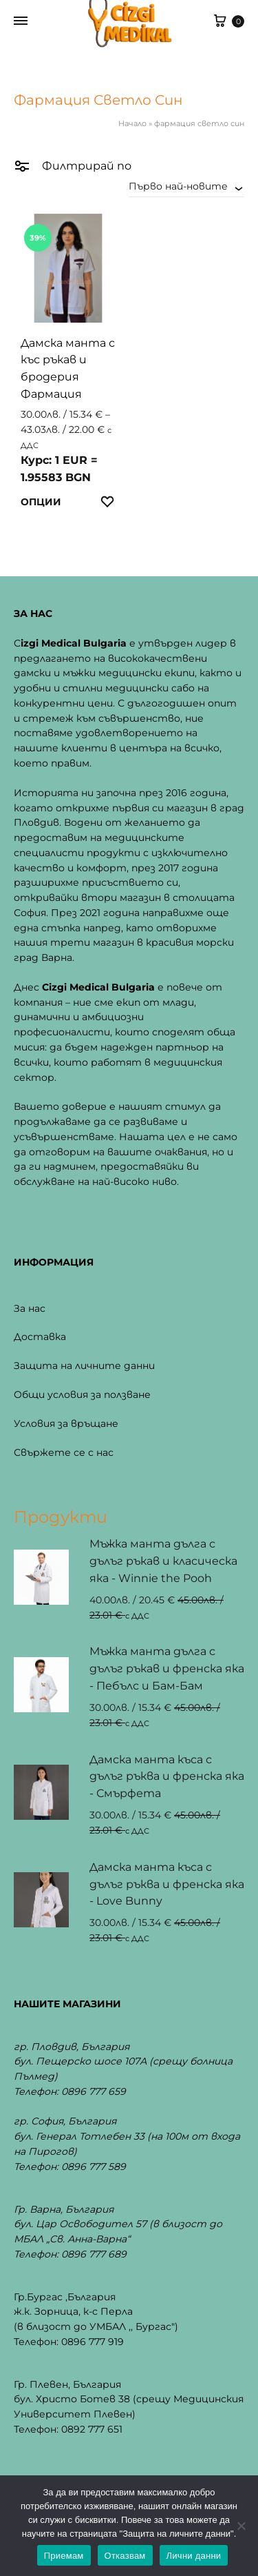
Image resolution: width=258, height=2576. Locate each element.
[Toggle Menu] (21, 21)
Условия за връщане (66, 1423)
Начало (132, 123)
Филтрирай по (72, 165)
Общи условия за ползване (82, 1394)
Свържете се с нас (64, 1452)
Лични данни (194, 2555)
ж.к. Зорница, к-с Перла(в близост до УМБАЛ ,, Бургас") (96, 2319)
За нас (29, 1308)
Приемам (64, 2555)
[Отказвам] (241, 2526)
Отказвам (125, 2555)
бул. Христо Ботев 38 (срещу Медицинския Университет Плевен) (129, 2406)
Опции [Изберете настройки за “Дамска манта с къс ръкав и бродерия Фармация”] (41, 502)
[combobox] (186, 186)
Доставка (40, 1336)
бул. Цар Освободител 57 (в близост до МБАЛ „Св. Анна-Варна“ (118, 2231)
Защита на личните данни (84, 1365)
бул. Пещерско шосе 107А (80, 2061)
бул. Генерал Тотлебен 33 (79, 2136)
